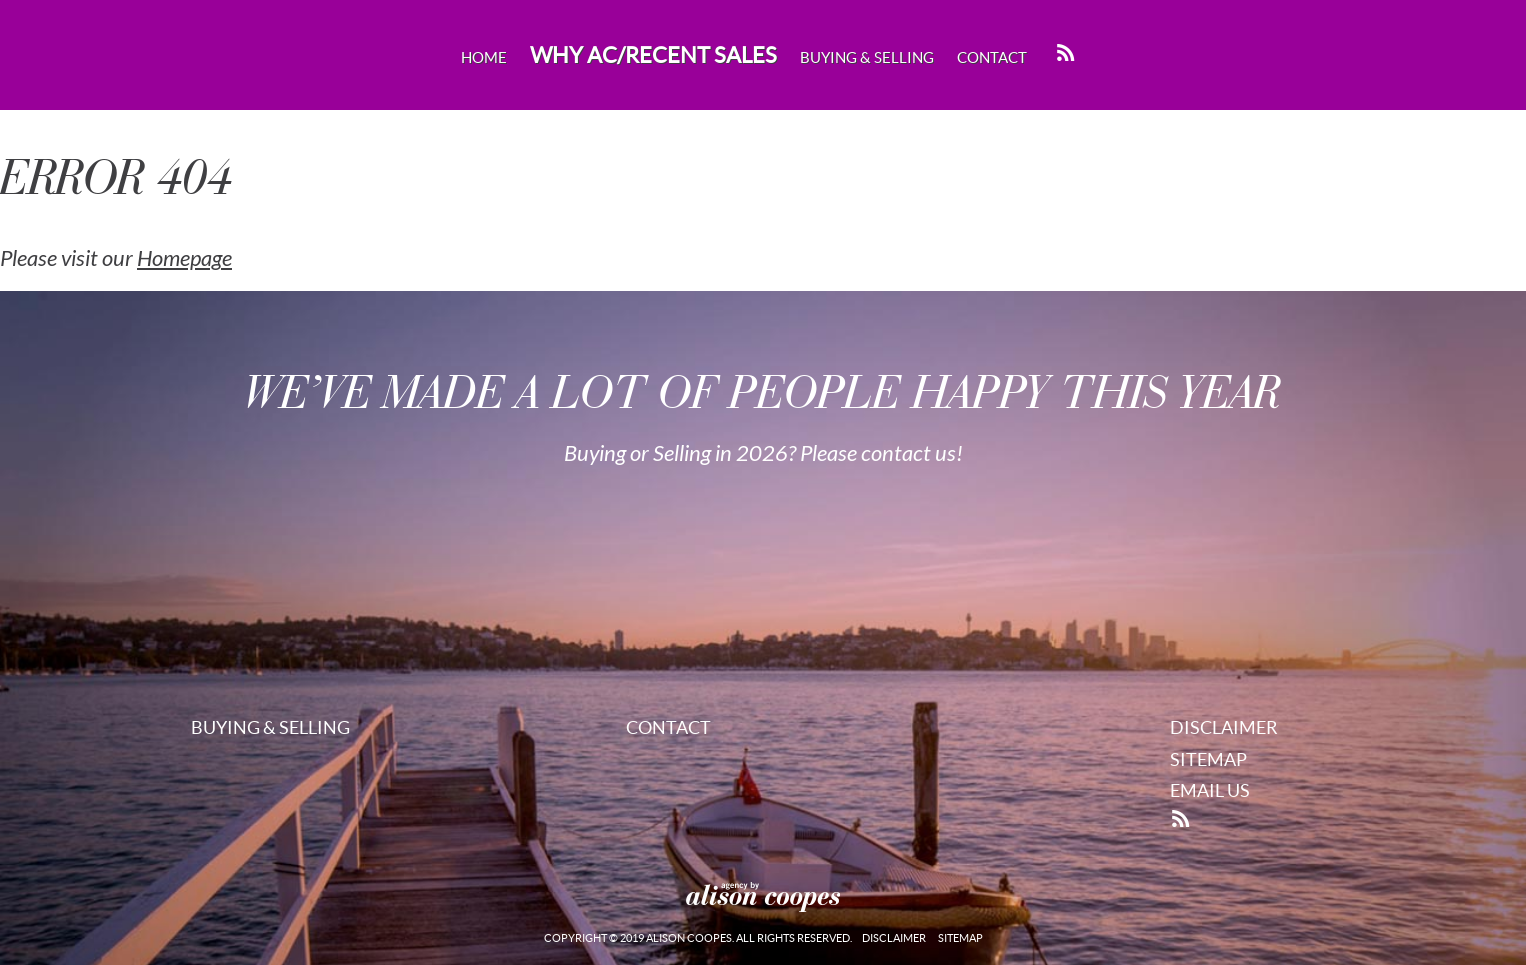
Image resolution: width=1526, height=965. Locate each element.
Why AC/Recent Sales (653, 55)
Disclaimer (1224, 727)
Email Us (1210, 790)
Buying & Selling (867, 57)
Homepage (184, 259)
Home (484, 57)
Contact (992, 57)
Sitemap (1208, 759)
